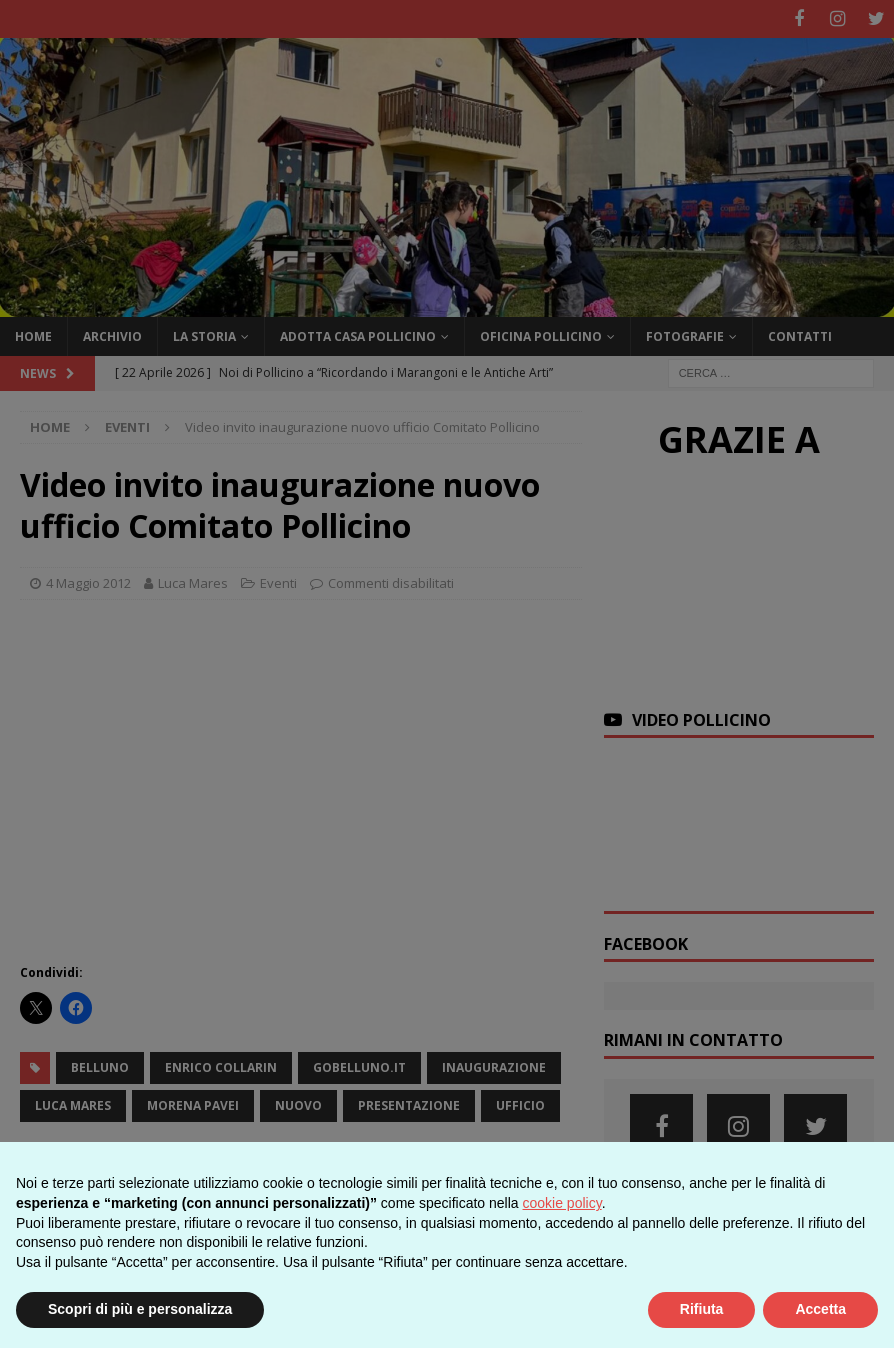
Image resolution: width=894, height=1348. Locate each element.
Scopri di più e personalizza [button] (140, 1309)
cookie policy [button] (562, 1203)
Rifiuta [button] (702, 1309)
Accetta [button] (820, 1309)
